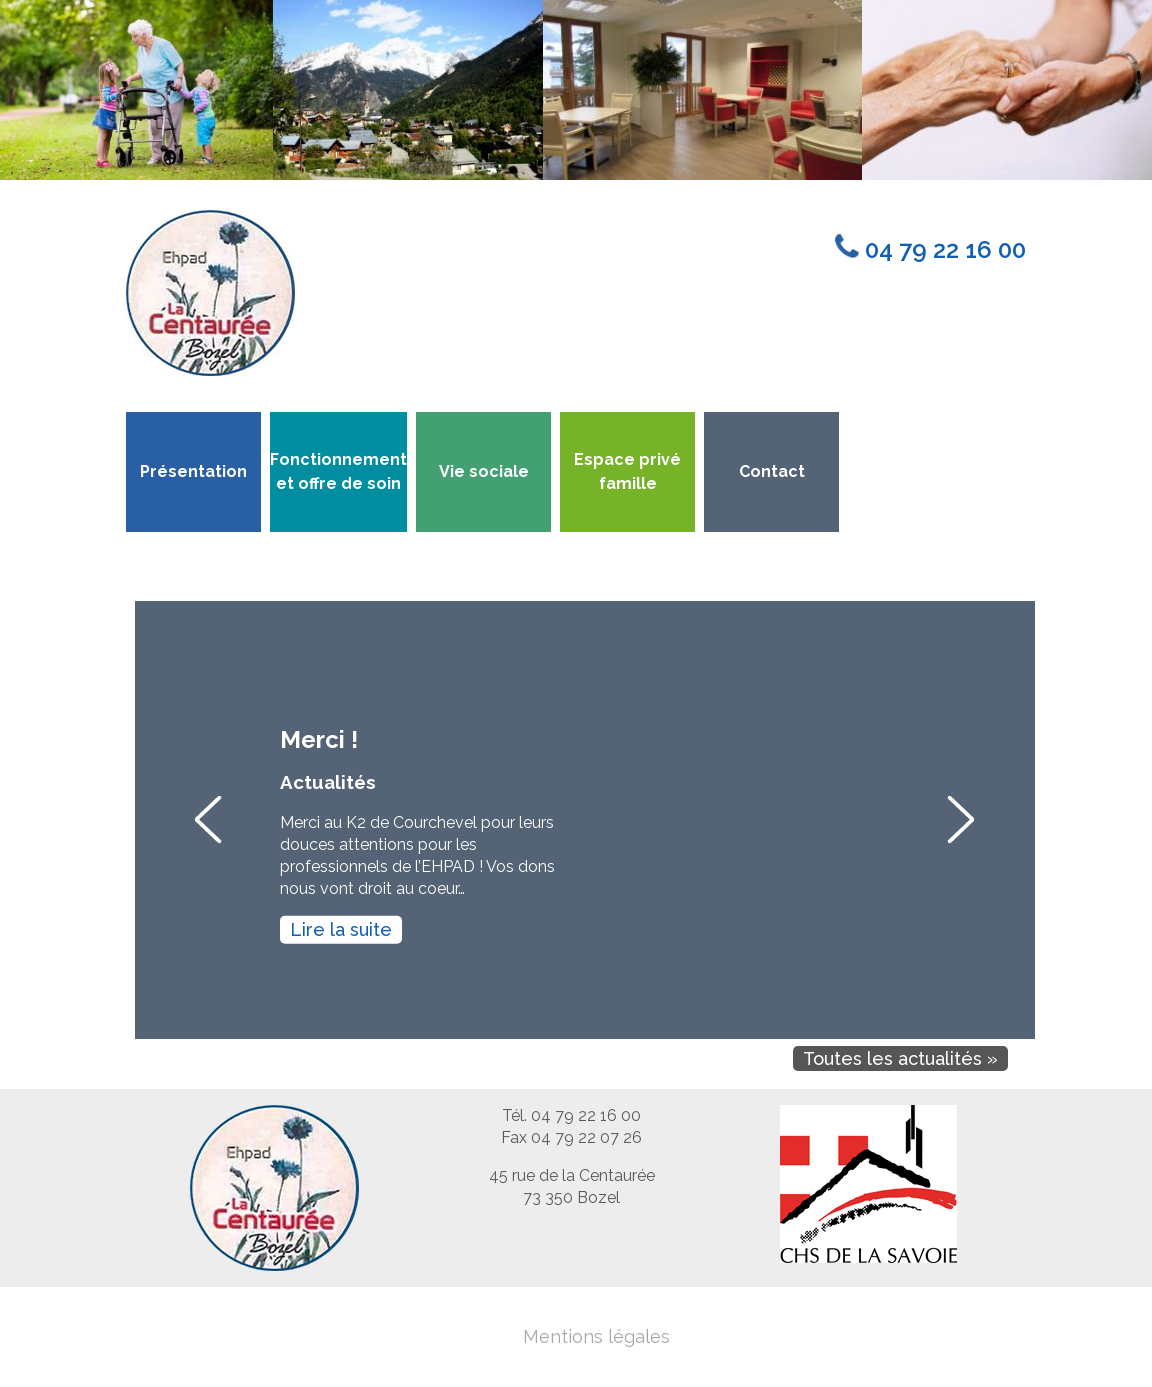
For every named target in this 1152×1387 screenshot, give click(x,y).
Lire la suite (341, 928)
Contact (772, 471)
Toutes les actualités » (900, 1058)
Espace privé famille (627, 471)
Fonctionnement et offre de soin (338, 471)
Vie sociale (484, 471)
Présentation (193, 471)
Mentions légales (596, 1336)
